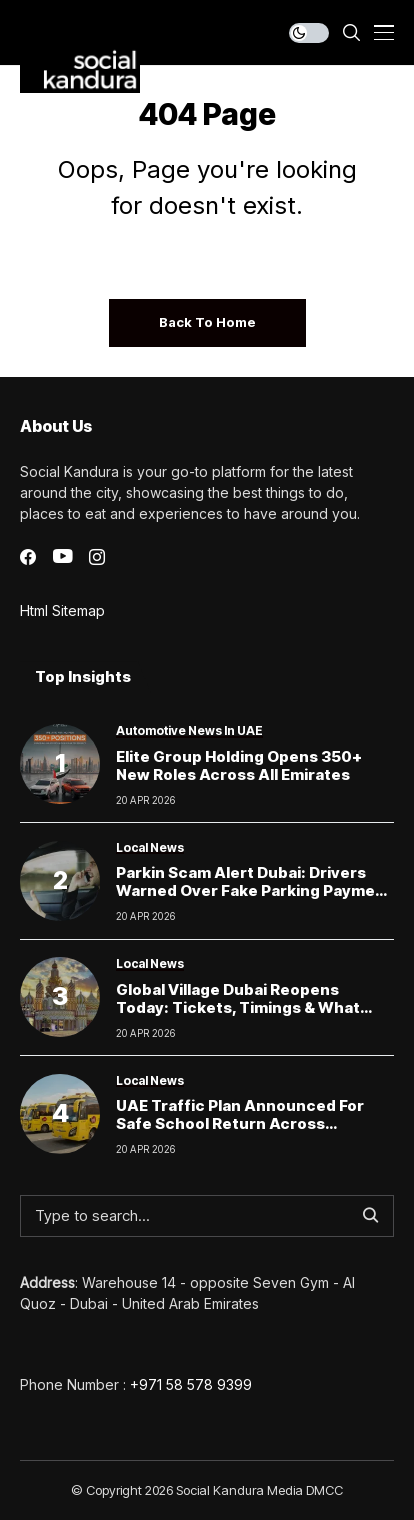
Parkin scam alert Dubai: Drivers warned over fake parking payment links (254, 890)
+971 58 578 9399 (191, 1384)
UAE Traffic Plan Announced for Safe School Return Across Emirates (240, 1123)
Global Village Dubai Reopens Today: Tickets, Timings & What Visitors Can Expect (238, 1007)
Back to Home (207, 322)
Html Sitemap (62, 610)
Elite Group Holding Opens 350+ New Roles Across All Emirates (239, 765)
